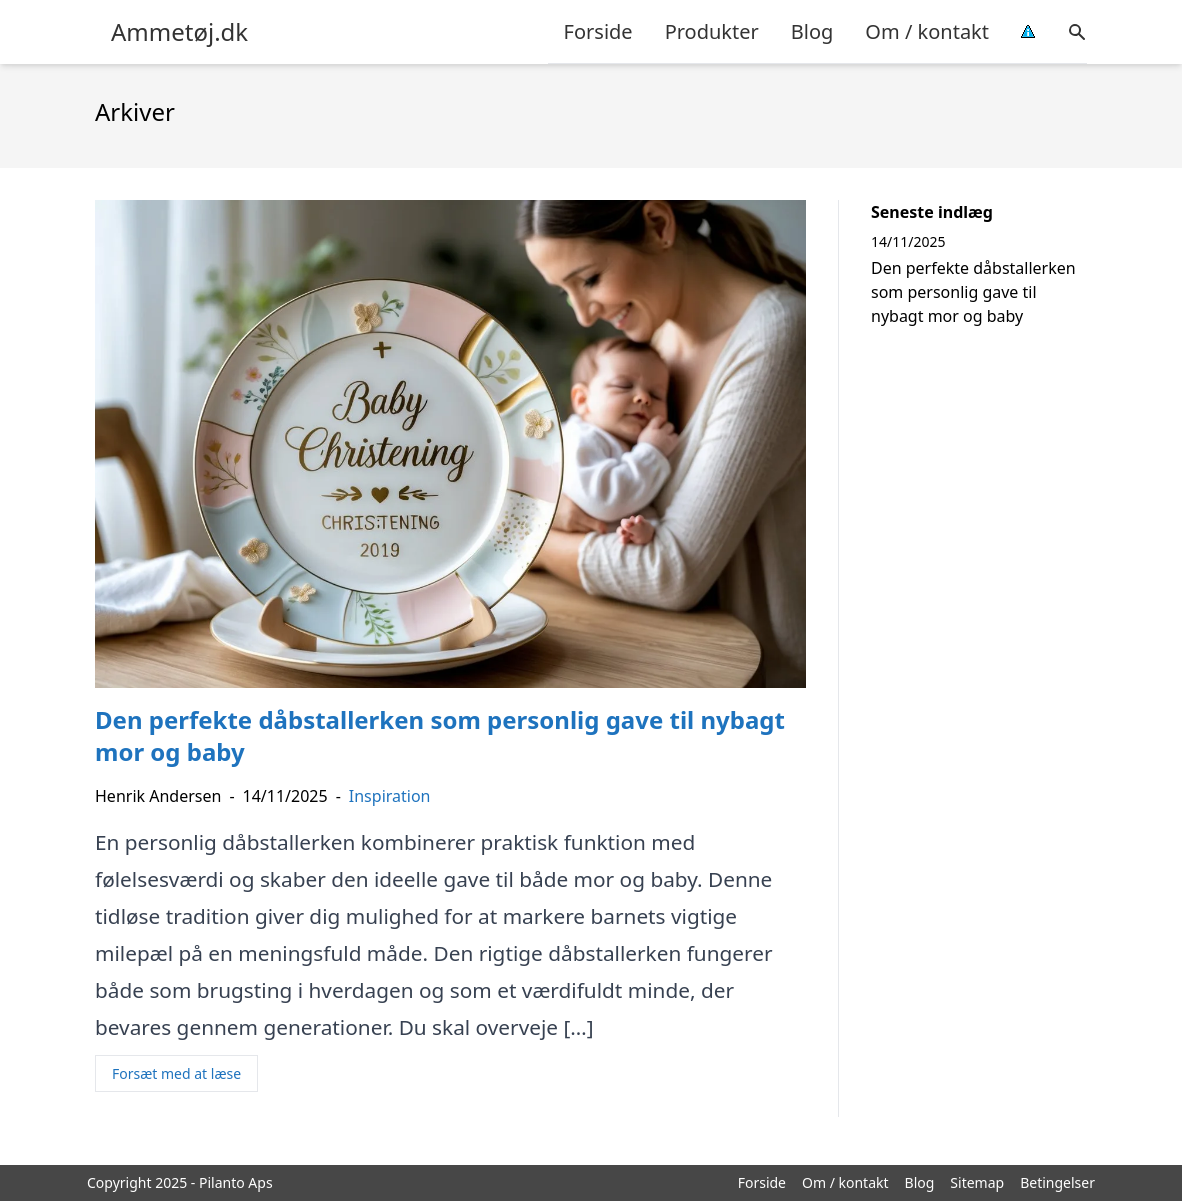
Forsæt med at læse (176, 1073)
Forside (598, 31)
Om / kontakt (927, 31)
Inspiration (390, 796)
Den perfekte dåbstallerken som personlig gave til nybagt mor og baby (973, 292)
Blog (812, 31)
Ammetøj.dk (179, 32)
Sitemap (977, 1182)
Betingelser (1057, 1182)
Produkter (712, 31)
